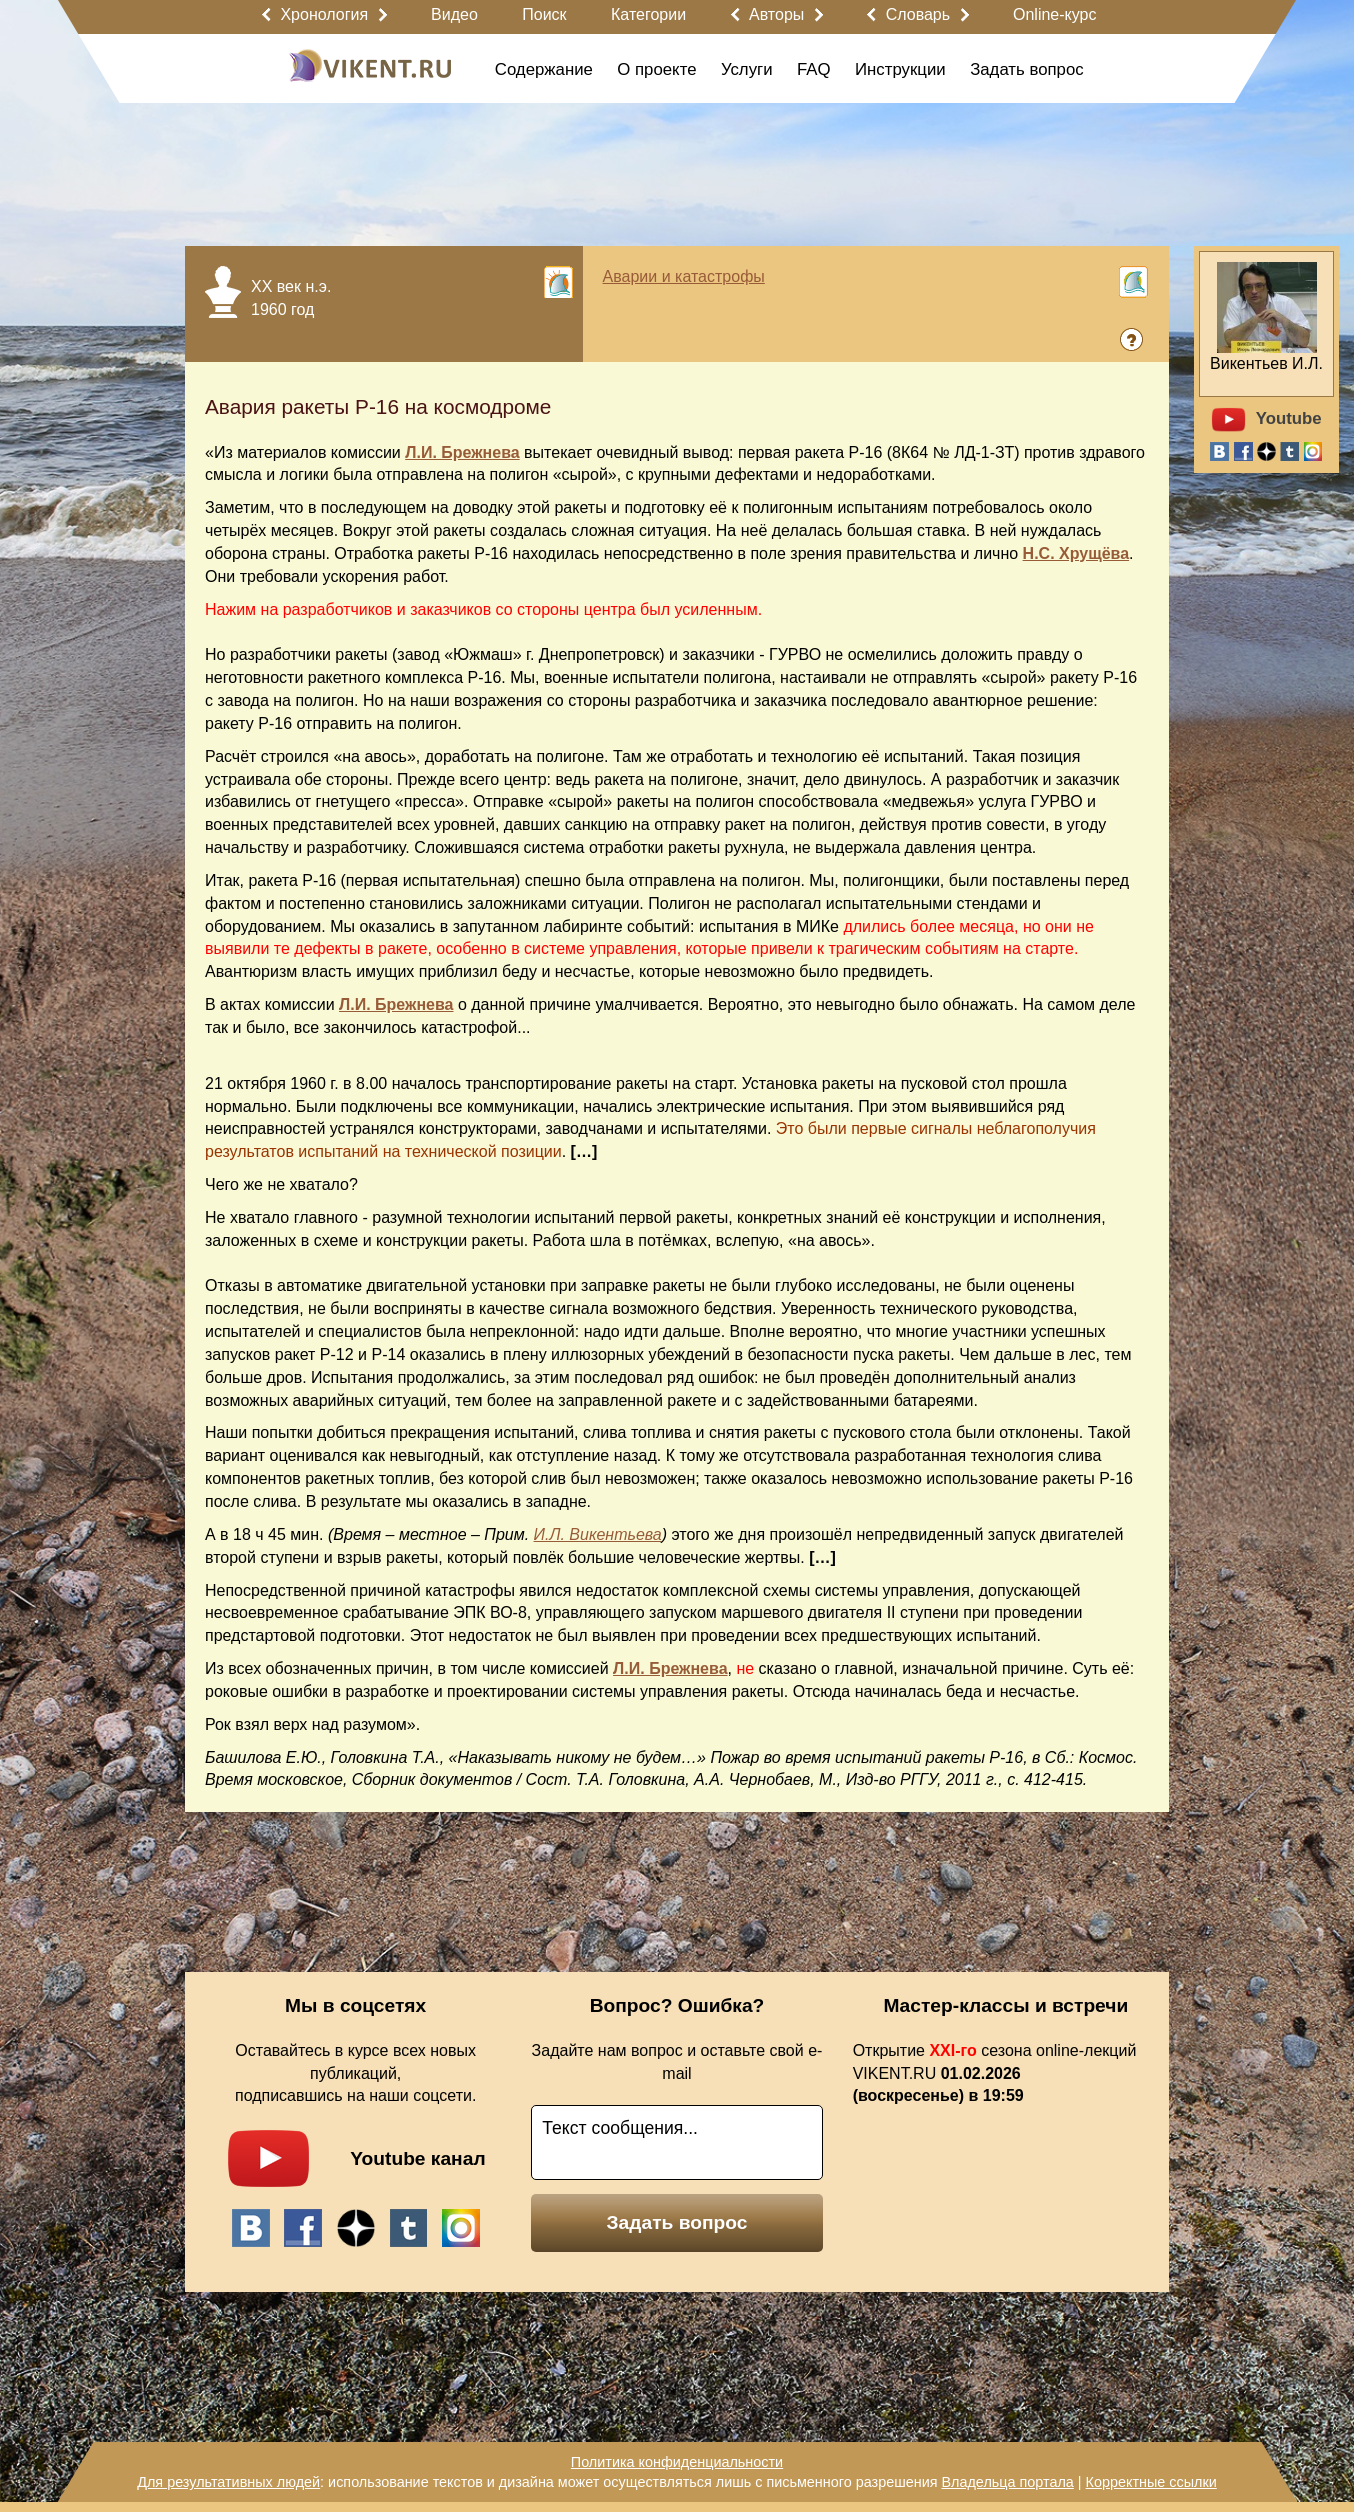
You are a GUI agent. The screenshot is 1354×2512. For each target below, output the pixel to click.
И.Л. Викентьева (598, 1534)
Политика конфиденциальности (677, 2462)
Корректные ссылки (1151, 2482)
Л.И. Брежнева (462, 452)
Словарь (918, 14)
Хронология (324, 14)
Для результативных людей (228, 2482)
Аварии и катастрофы (684, 276)
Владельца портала (1007, 2482)
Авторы (776, 14)
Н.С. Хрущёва (1076, 553)
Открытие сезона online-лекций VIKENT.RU (995, 2073)
